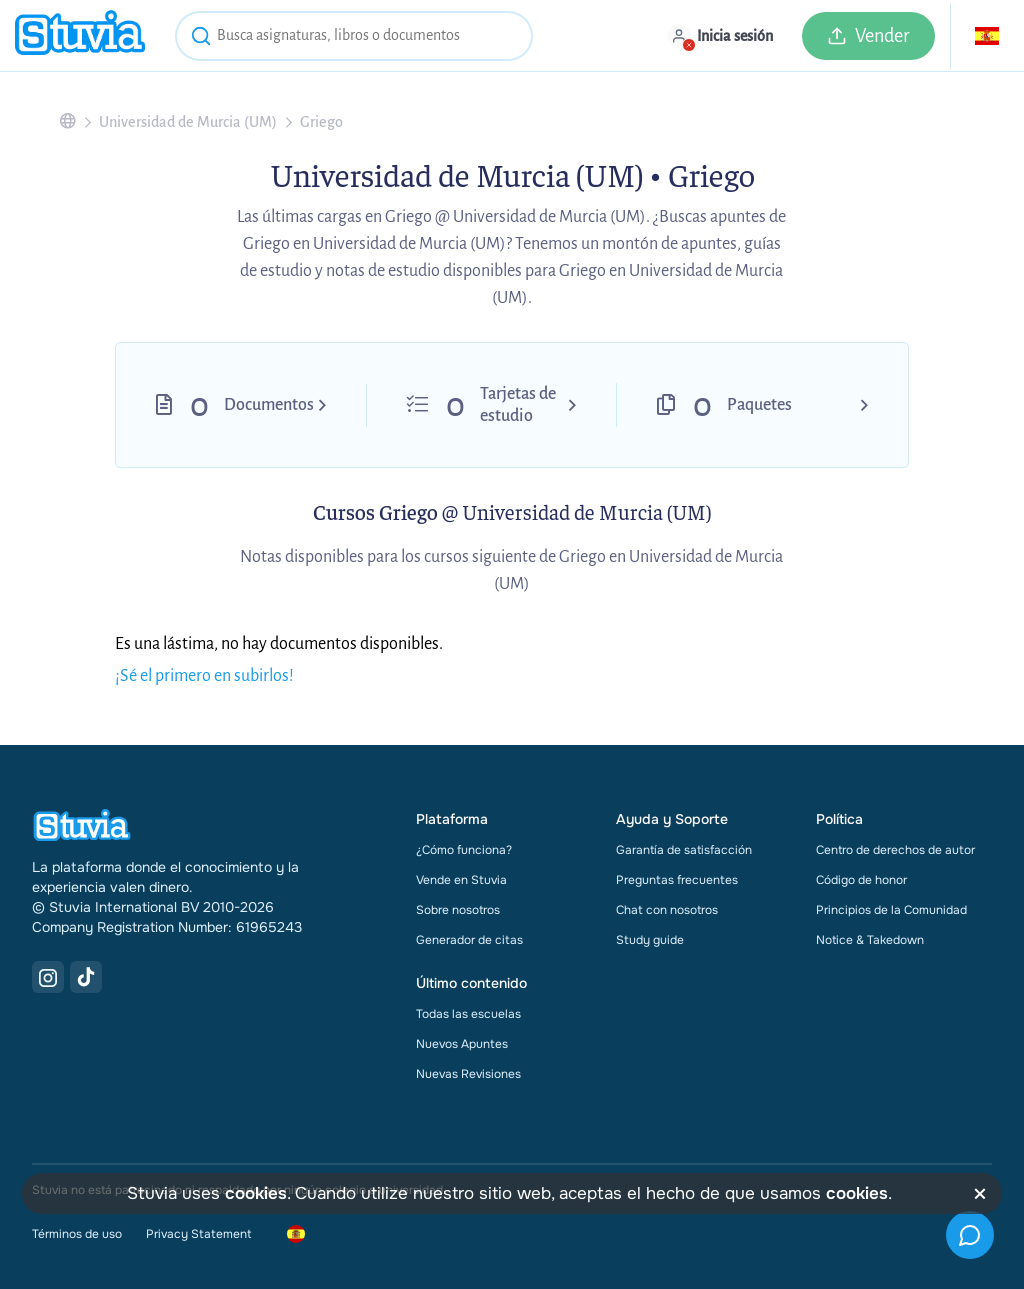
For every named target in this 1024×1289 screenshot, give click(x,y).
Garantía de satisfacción (684, 850)
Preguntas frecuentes (677, 880)
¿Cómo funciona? (464, 850)
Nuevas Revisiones (468, 1074)
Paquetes (759, 405)
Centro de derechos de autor (895, 850)
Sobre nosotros (458, 910)
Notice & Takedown (870, 940)
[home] (80, 35)
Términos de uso (77, 1234)
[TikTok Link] (86, 977)
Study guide (650, 940)
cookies (256, 1193)
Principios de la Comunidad (891, 910)
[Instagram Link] (48, 977)
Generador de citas (469, 940)
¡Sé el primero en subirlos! (204, 676)
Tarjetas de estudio (518, 405)
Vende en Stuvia (461, 880)
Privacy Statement (198, 1234)
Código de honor (861, 880)
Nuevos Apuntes (462, 1044)
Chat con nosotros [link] (667, 910)
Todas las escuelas (468, 1014)
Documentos (269, 405)
